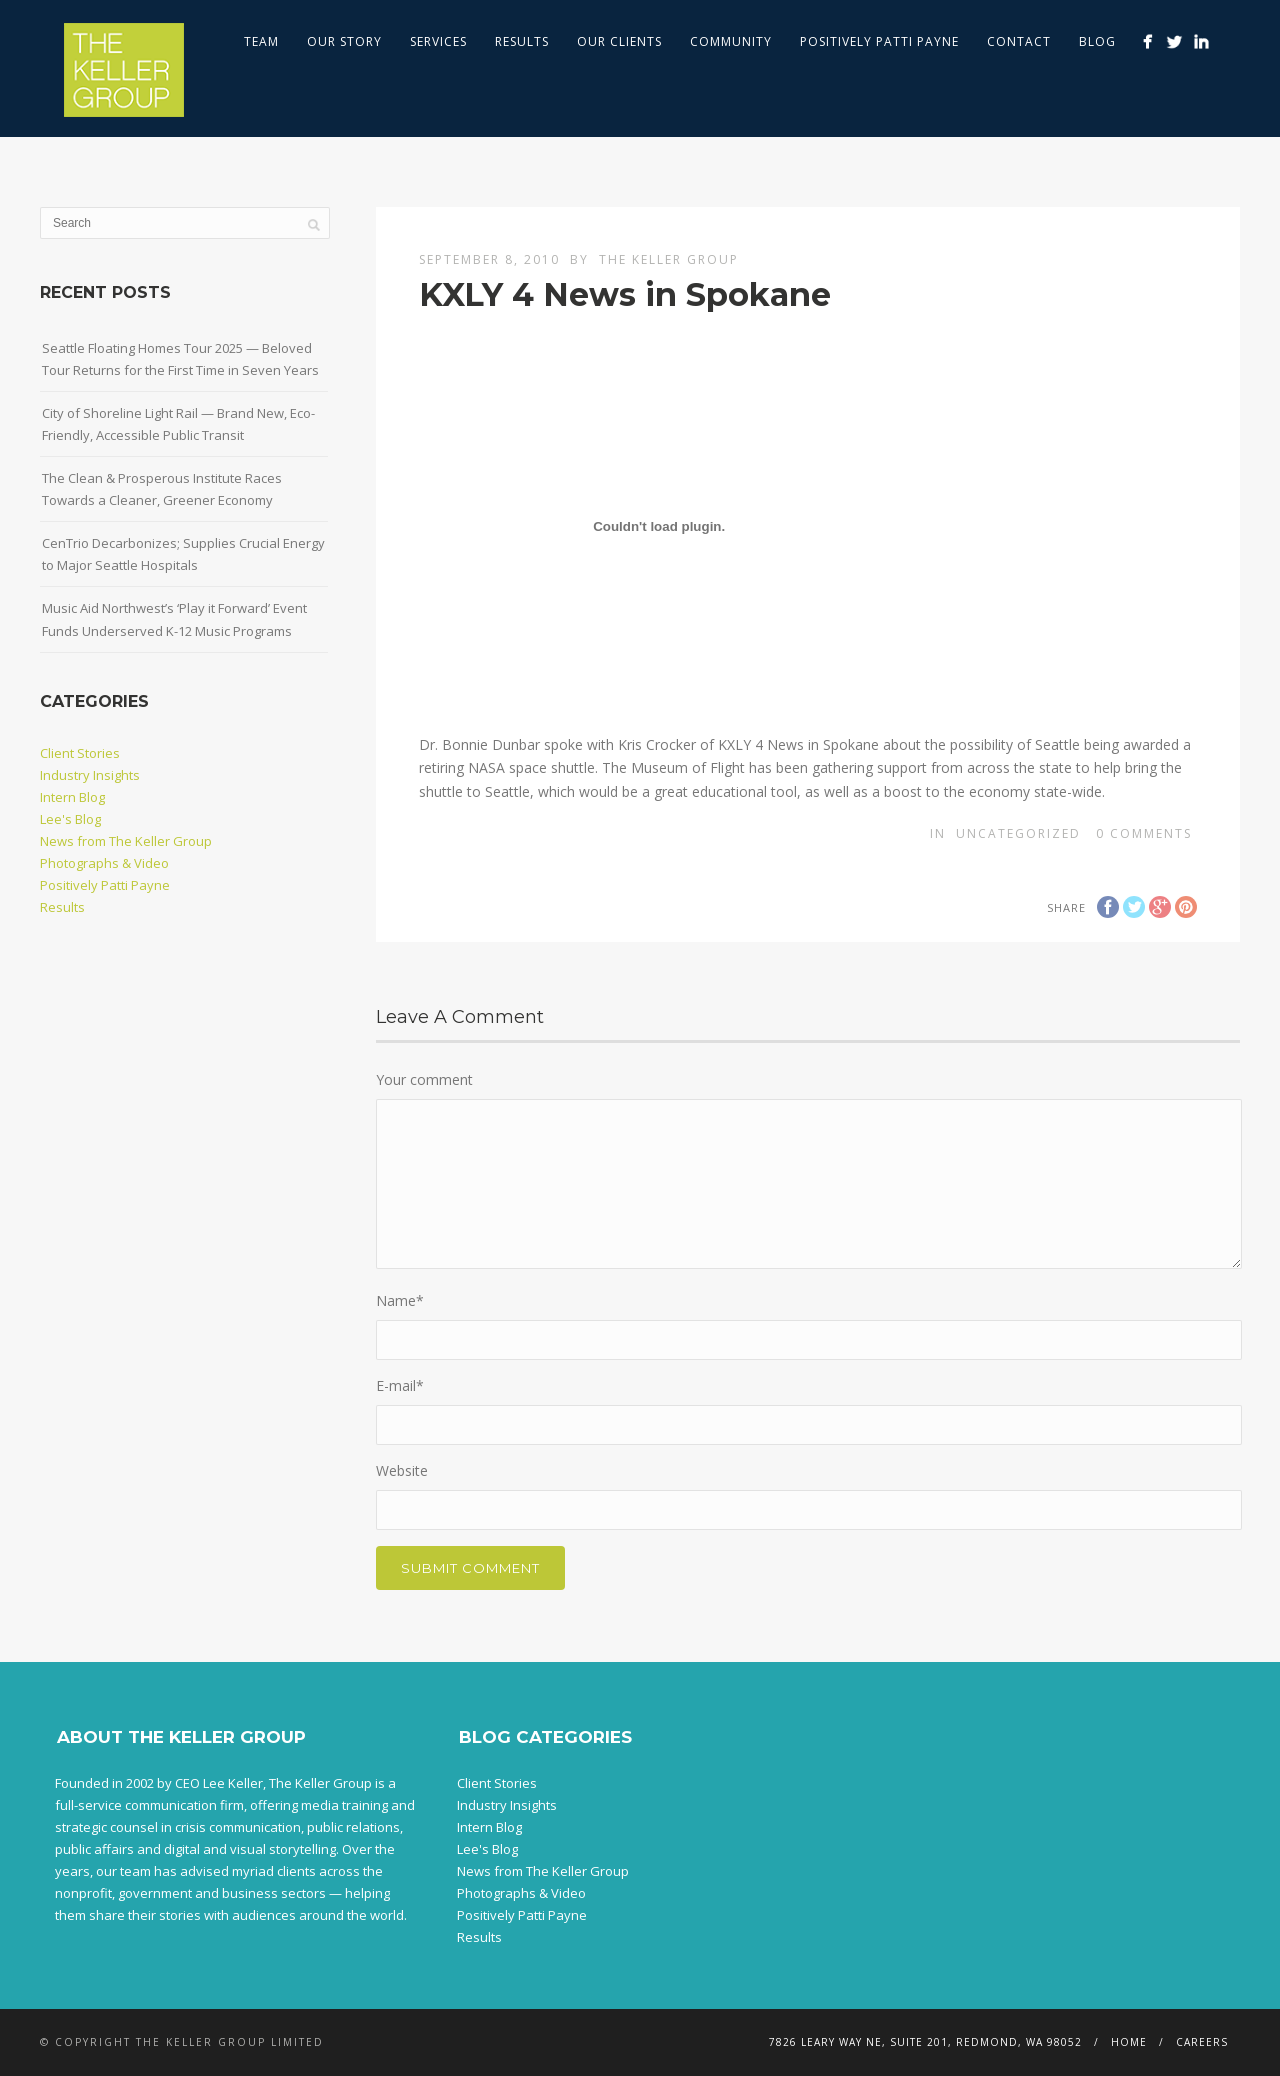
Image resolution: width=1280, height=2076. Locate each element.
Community (731, 41)
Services (438, 41)
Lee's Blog (70, 819)
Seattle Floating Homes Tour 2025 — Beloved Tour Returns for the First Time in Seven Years (180, 359)
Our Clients (619, 41)
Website (402, 1470)
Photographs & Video (104, 863)
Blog (1097, 41)
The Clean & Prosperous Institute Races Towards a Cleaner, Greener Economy (162, 489)
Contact (1019, 41)
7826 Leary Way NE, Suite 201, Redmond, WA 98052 (925, 2042)
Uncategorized (1018, 833)
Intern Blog (72, 797)
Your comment (424, 1079)
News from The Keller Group (126, 841)
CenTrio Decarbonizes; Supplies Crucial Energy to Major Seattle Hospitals (183, 554)
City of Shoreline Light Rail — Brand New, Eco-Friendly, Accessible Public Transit (178, 424)
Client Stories (80, 753)
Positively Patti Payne (879, 41)
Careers (1202, 2042)
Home (1129, 2042)
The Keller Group (669, 259)
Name (400, 1300)
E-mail (400, 1385)
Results (522, 41)
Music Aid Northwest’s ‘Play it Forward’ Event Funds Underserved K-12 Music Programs (174, 619)
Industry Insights (90, 775)
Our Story (344, 41)
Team (261, 41)
